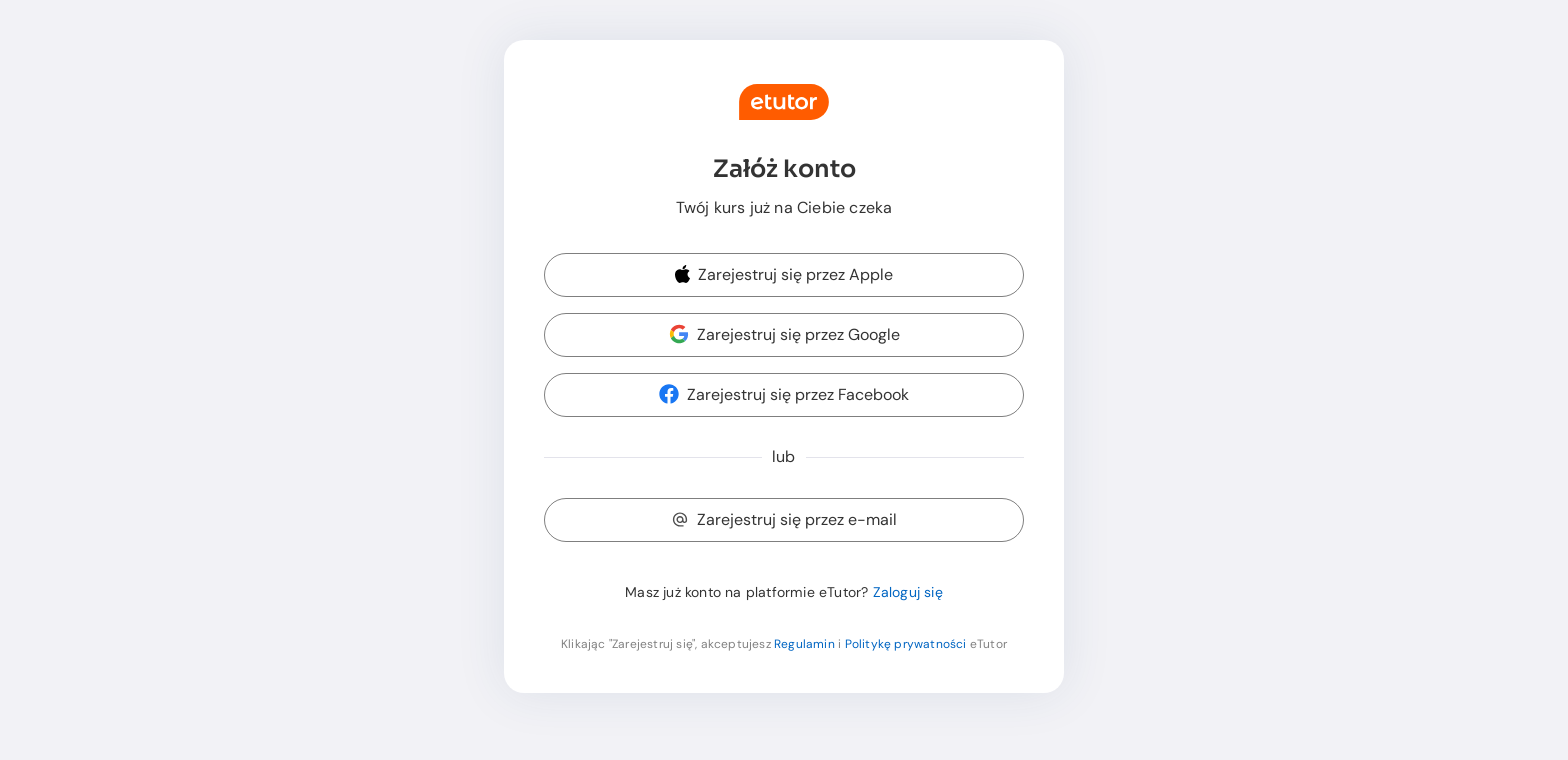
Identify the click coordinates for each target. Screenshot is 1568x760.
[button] (784, 276)
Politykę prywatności (906, 644)
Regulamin (804, 644)
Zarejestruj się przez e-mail (784, 519)
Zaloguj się (908, 592)
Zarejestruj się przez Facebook (784, 394)
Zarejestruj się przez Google (784, 334)
